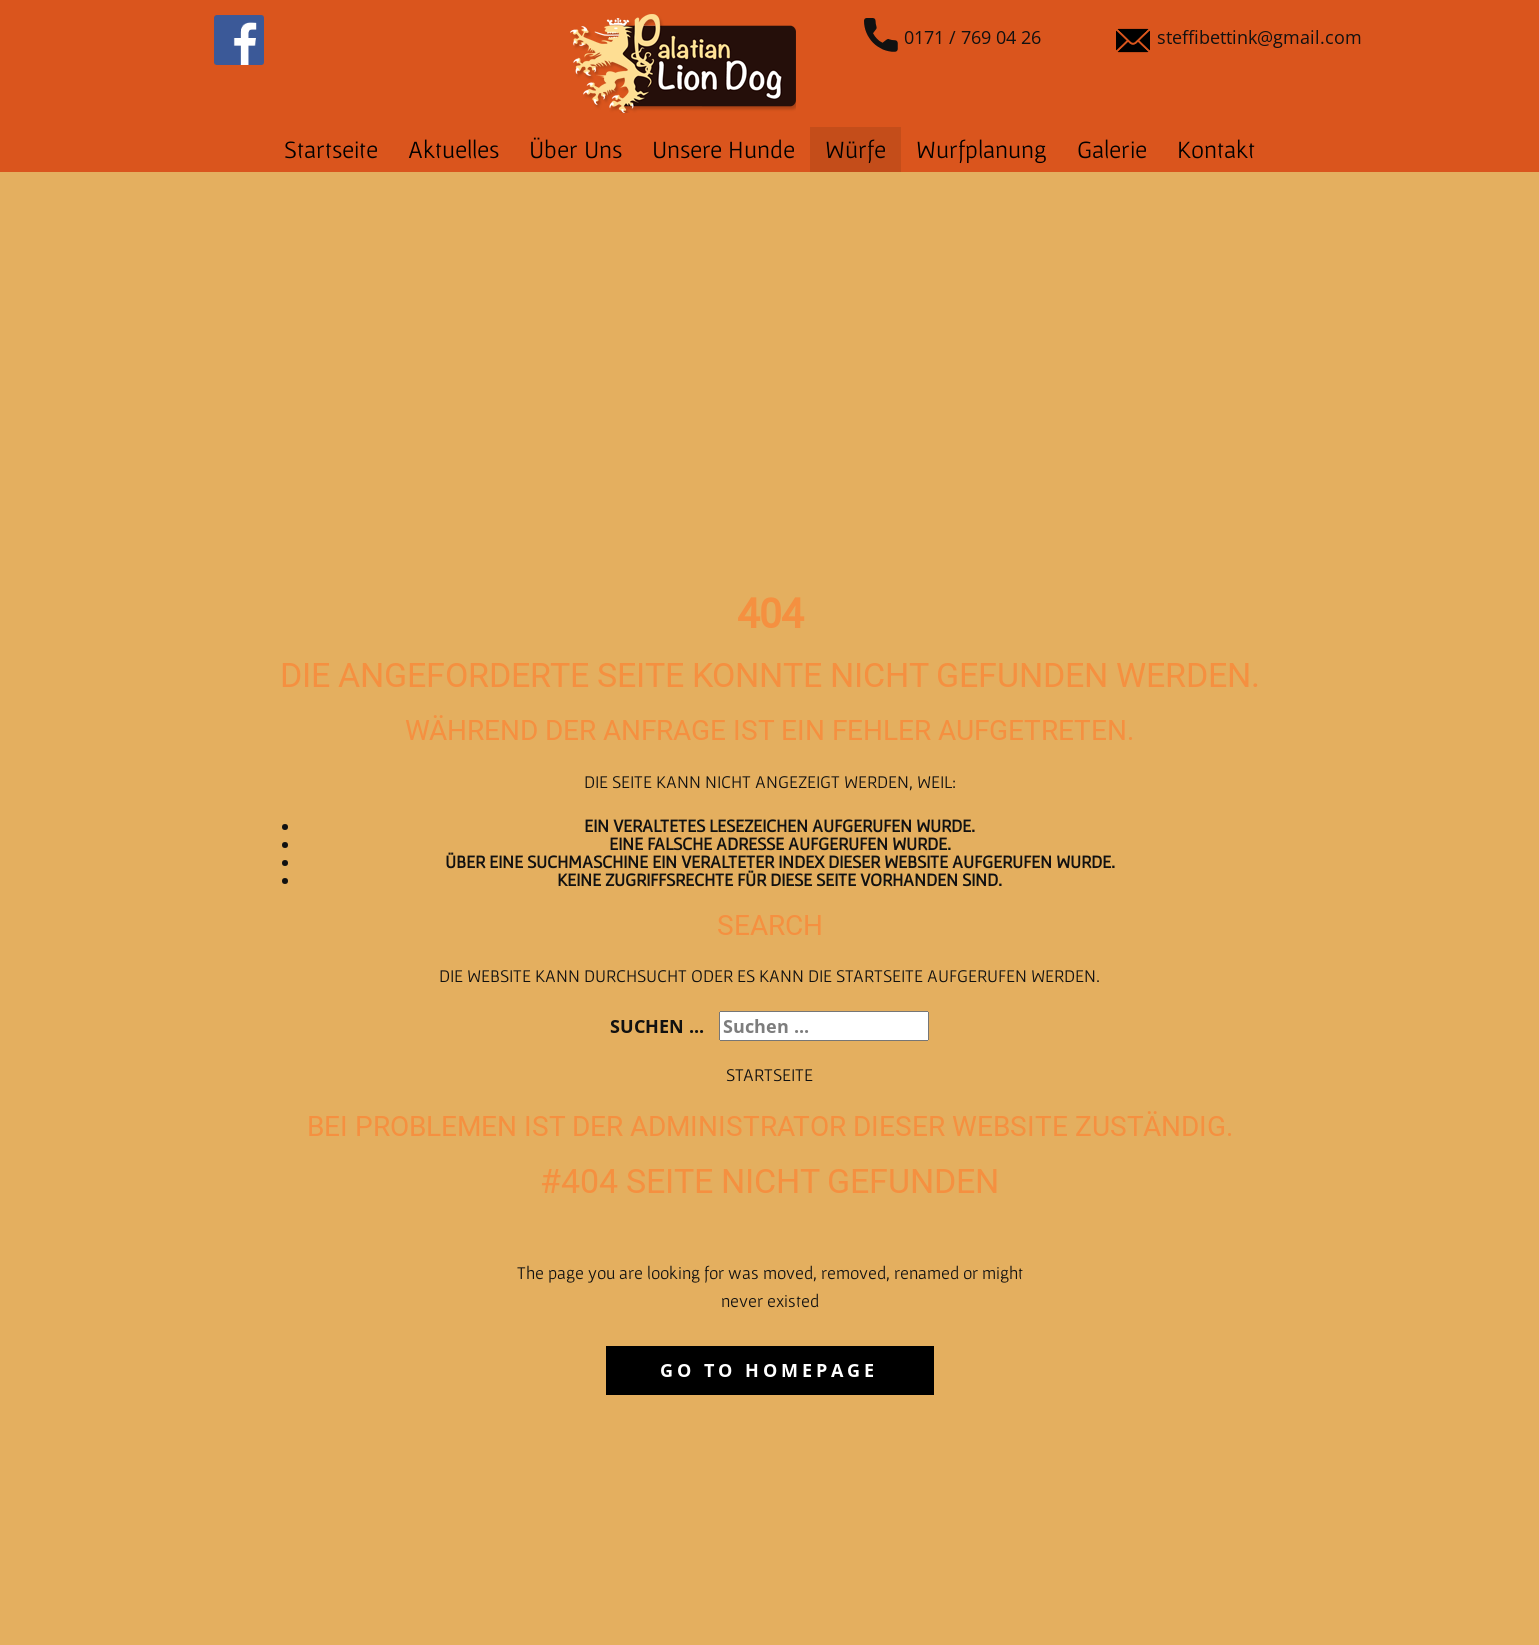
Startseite (769, 1074)
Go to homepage (769, 1370)
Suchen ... (657, 1026)
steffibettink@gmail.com (1239, 39)
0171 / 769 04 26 (952, 39)
